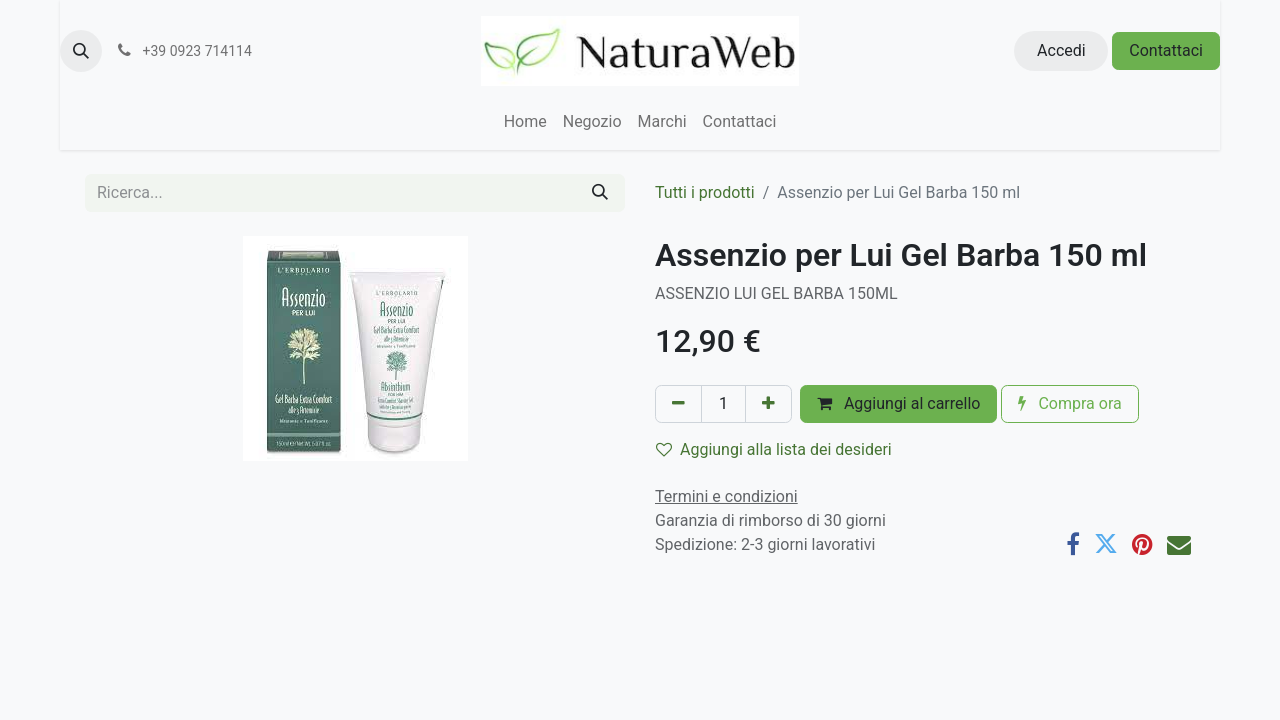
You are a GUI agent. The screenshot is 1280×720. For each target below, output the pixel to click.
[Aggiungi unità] (768, 404)
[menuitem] (525, 122)
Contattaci (1166, 50)
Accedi (1061, 50)
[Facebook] (1073, 544)
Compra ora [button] (1069, 403)
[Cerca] (600, 193)
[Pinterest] (1142, 544)
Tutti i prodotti (705, 192)
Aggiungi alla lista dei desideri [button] (774, 449)
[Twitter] (1106, 544)
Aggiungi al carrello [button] (899, 403)
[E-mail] (1179, 544)
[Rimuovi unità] (678, 404)
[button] (81, 51)
